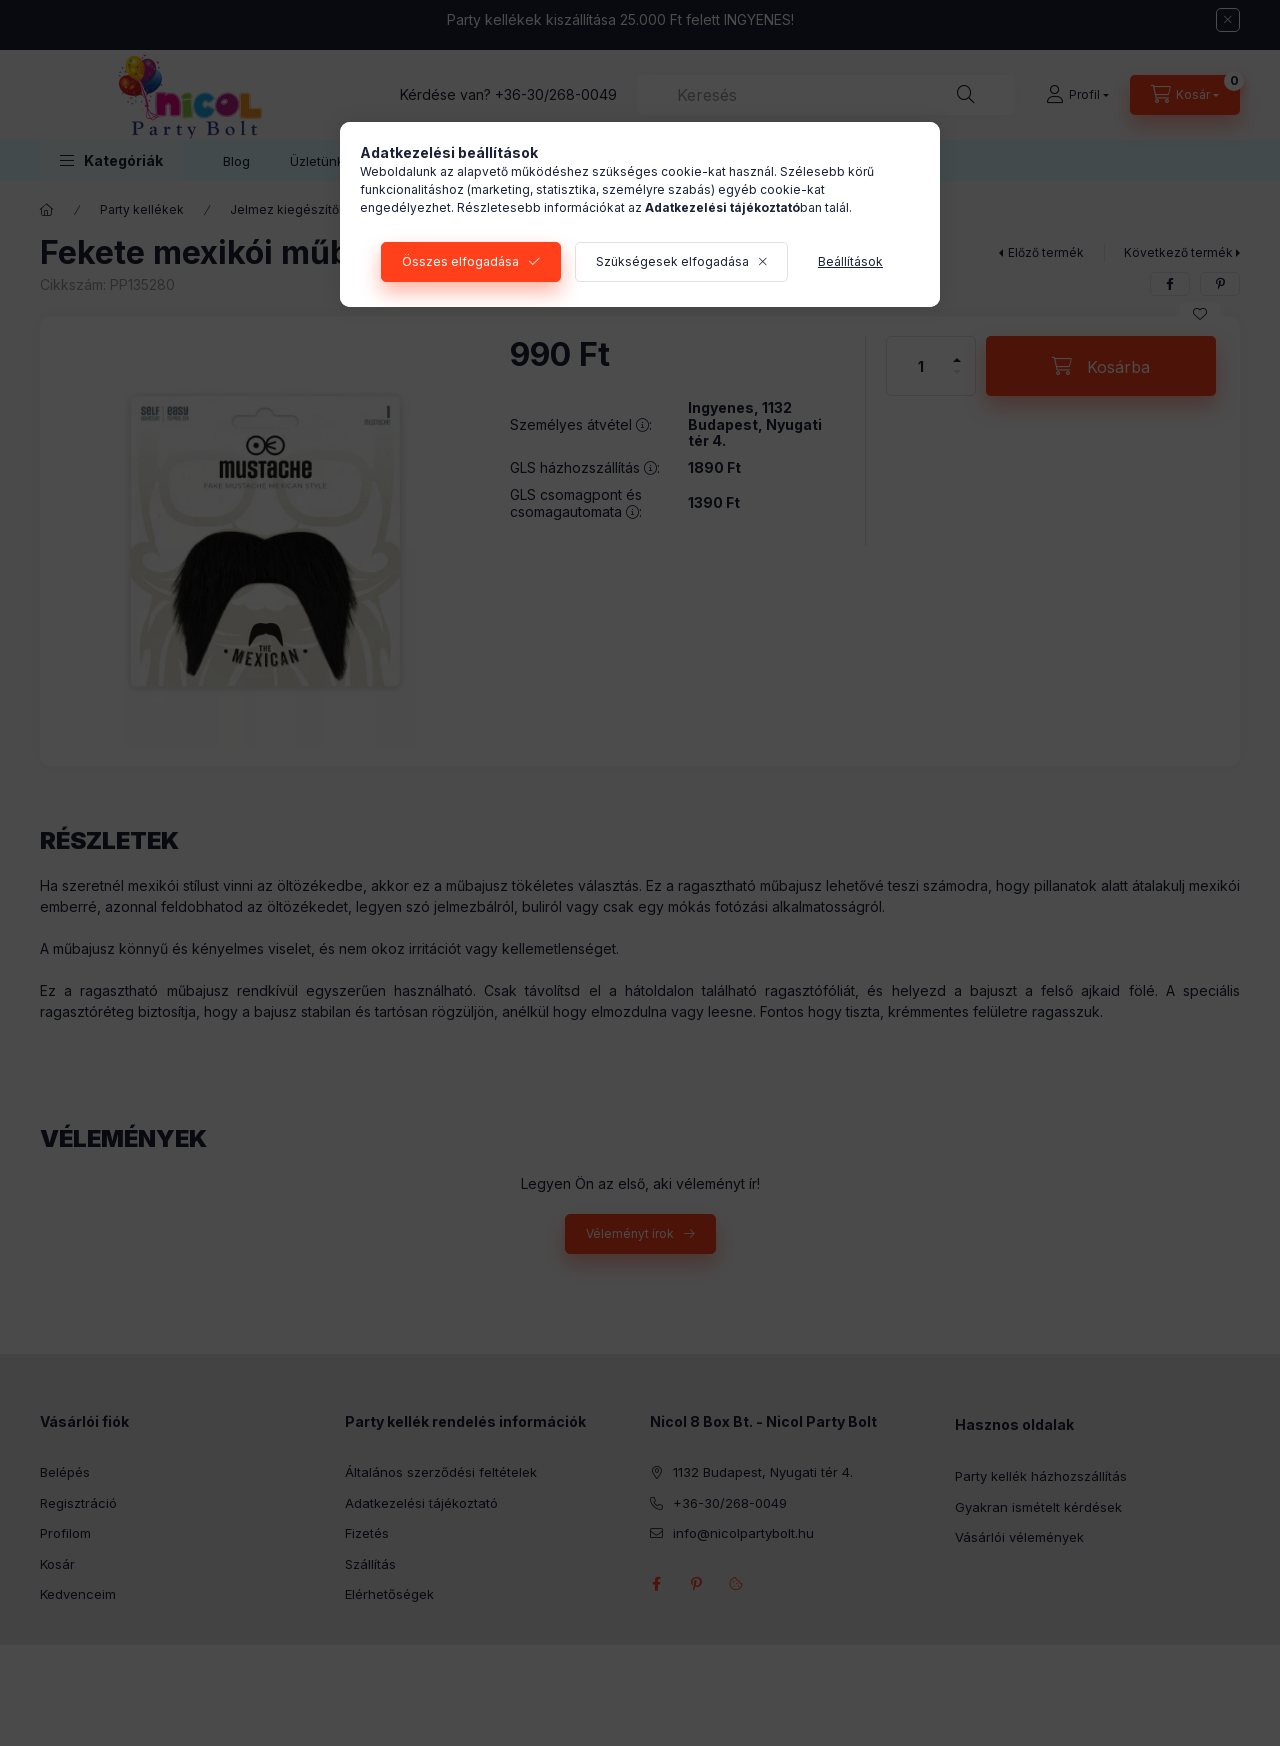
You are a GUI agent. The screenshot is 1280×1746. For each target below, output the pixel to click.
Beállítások (850, 261)
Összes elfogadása (460, 261)
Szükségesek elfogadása (672, 261)
